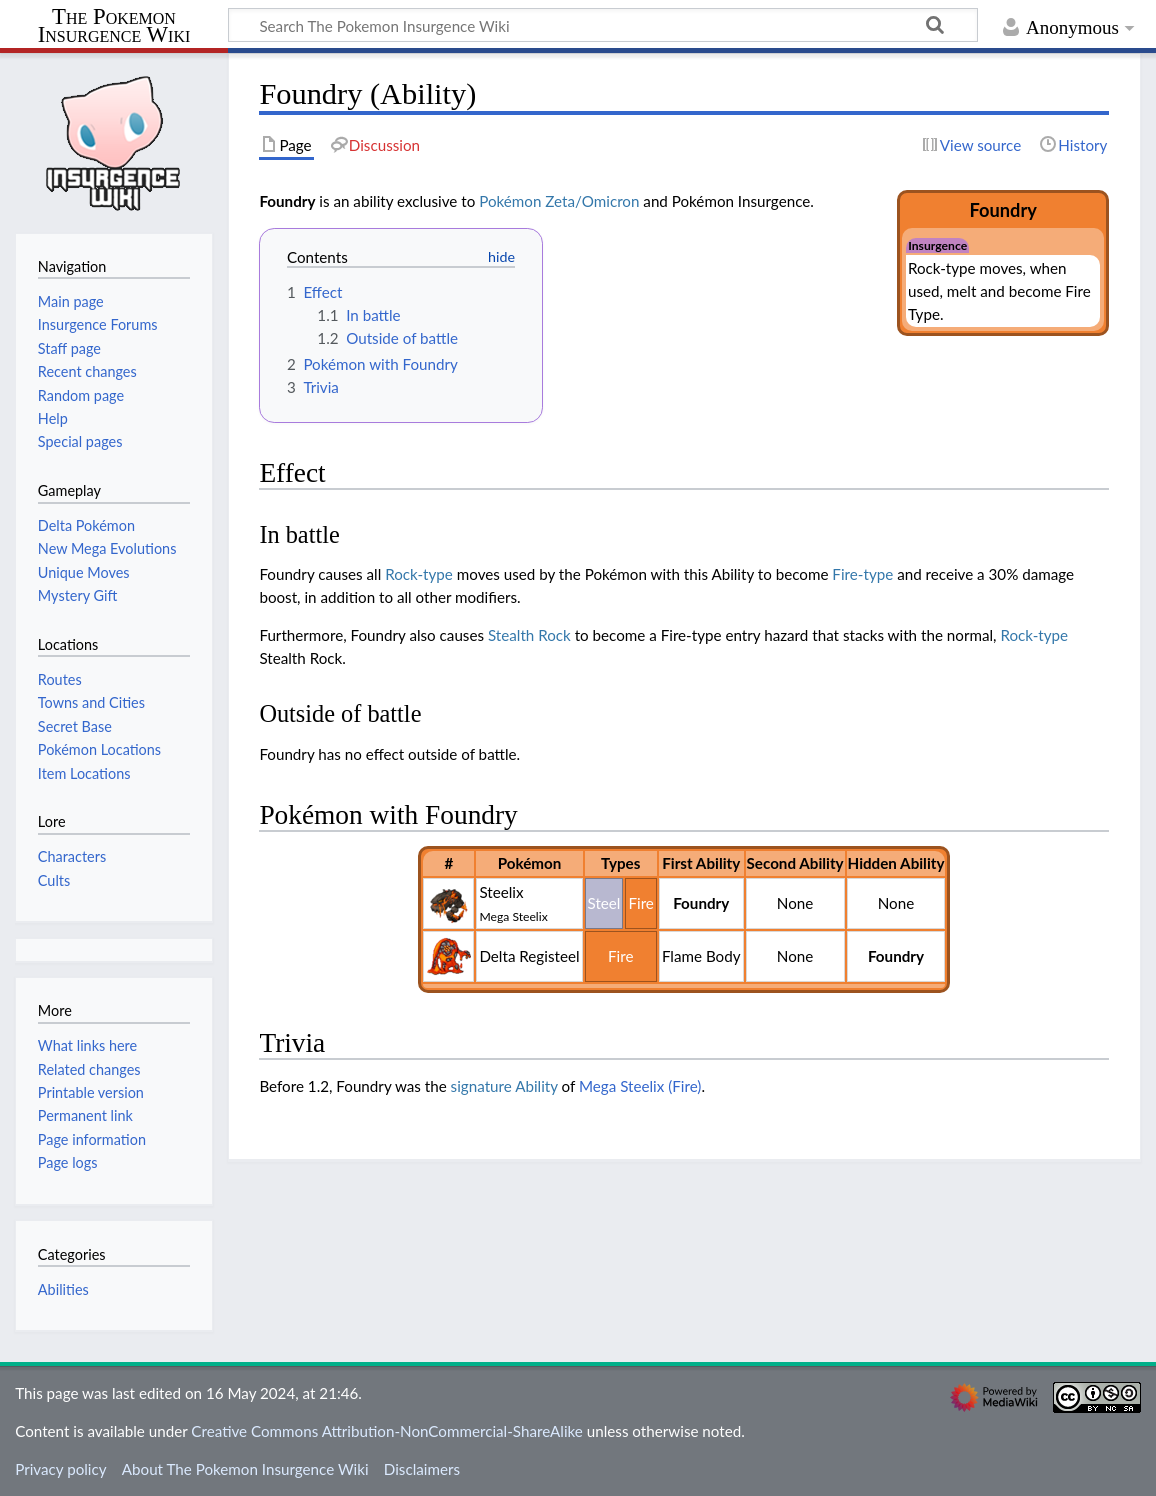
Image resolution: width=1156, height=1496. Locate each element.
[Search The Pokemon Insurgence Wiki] (603, 25)
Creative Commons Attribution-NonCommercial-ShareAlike (387, 1431)
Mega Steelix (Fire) (640, 1086)
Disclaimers (422, 1469)
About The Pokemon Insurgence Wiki (245, 1469)
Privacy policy (60, 1469)
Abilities (63, 1289)
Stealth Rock (529, 635)
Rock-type (419, 574)
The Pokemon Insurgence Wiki (114, 26)
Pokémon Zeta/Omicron (559, 201)
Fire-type (862, 574)
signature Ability (504, 1086)
